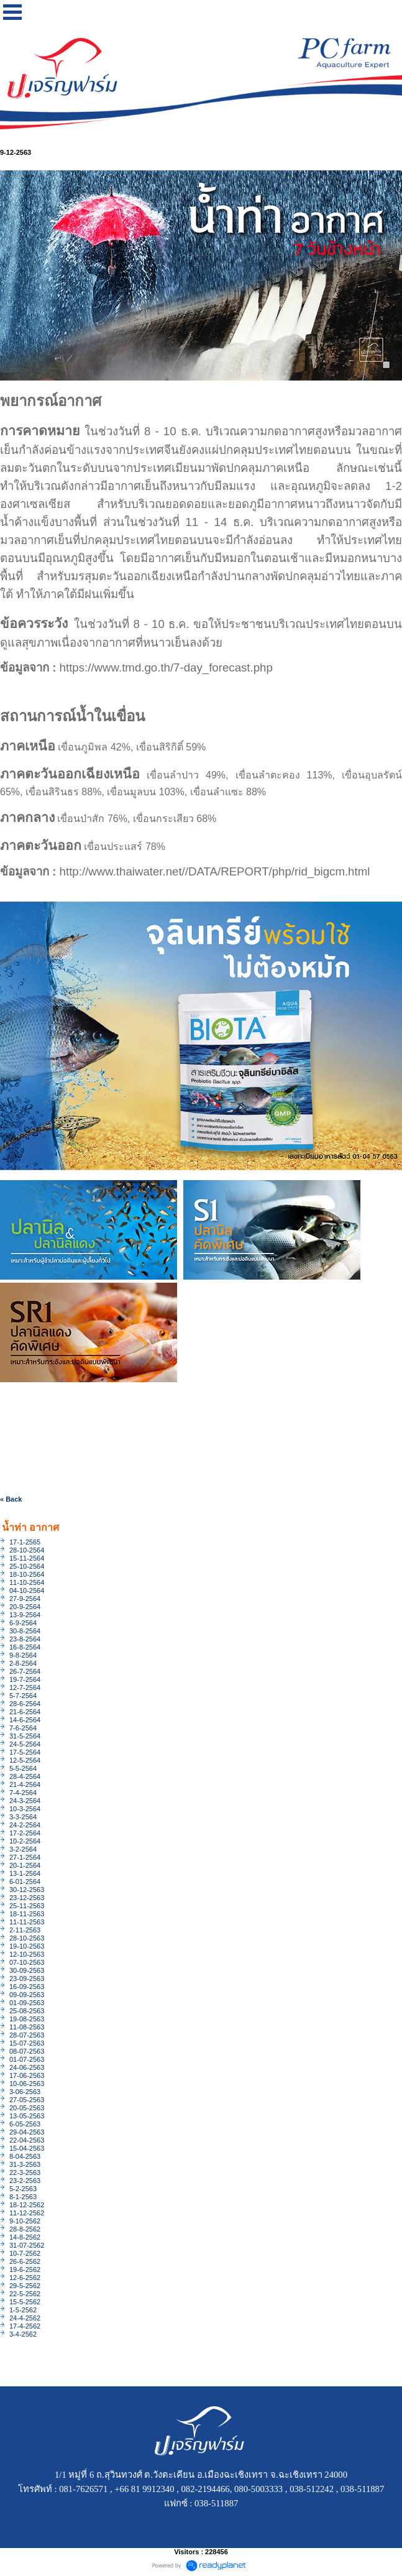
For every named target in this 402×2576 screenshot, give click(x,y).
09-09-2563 (26, 1994)
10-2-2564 (24, 1841)
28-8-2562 (24, 2229)
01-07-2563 (26, 2059)
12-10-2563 (26, 1954)
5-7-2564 (23, 1695)
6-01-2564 (24, 1881)
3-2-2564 (23, 1849)
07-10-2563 (26, 1962)
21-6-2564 (24, 1711)
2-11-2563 (24, 1930)
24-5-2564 (24, 1744)
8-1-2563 (23, 2196)
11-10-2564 (26, 1582)
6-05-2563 (24, 2124)
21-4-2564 (24, 1784)
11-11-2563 (26, 1922)
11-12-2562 (26, 2213)
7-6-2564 (23, 1728)
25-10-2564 (26, 1566)
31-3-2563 (24, 2164)
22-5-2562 (24, 2293)
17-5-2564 (24, 1752)
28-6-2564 (24, 1703)
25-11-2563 (26, 1905)
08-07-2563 (26, 2051)
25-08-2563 (26, 2011)
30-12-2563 (26, 1889)
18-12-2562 (26, 2205)
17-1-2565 (24, 1542)
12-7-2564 (24, 1687)
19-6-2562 (24, 2269)
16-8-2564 (24, 1647)
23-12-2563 (26, 1897)
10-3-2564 (24, 1808)
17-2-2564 (24, 1833)
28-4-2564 (24, 1776)
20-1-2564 (24, 1865)
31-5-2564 (24, 1736)
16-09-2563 (26, 1986)
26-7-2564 (24, 1671)
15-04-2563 (26, 2148)
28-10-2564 (26, 1550)
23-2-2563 (24, 2180)
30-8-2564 (24, 1631)
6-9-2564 (23, 1623)
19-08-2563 (26, 2019)
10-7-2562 (24, 2253)
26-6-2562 (24, 2261)
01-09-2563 (26, 2002)
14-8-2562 (24, 2237)
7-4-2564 (23, 1792)
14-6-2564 (24, 1720)
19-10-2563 (26, 1946)
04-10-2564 (26, 1590)
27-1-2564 (24, 1857)
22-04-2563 (26, 2140)
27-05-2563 (26, 2099)
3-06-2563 (24, 2091)
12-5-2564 (24, 1760)
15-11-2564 (26, 1558)
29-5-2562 (24, 2285)
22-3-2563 (24, 2172)
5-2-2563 (23, 2188)
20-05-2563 (26, 2108)
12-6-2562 (24, 2277)
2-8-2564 (23, 1663)
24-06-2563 (26, 2067)
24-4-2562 (24, 2318)
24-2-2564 (24, 1825)
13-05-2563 (26, 2116)
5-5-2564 (23, 1768)
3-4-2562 (23, 2334)
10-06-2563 (26, 2083)
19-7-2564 (24, 1679)
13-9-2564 (24, 1614)
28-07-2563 (26, 2035)
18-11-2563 (26, 1914)
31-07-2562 (26, 2245)
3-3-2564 (23, 1817)
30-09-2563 (26, 1970)
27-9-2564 (24, 1598)
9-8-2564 (23, 1655)
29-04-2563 (26, 2132)
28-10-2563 (26, 1938)
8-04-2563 (24, 2156)
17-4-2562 (24, 2326)
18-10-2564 (26, 1574)
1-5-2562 (23, 2310)
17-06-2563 (26, 2075)
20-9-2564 (24, 1606)
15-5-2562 (24, 2302)
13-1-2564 (24, 1873)
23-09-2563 (26, 1978)
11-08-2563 (26, 2027)
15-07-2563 (26, 2043)
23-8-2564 (24, 1639)
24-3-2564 (24, 1800)
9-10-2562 (24, 2221)
